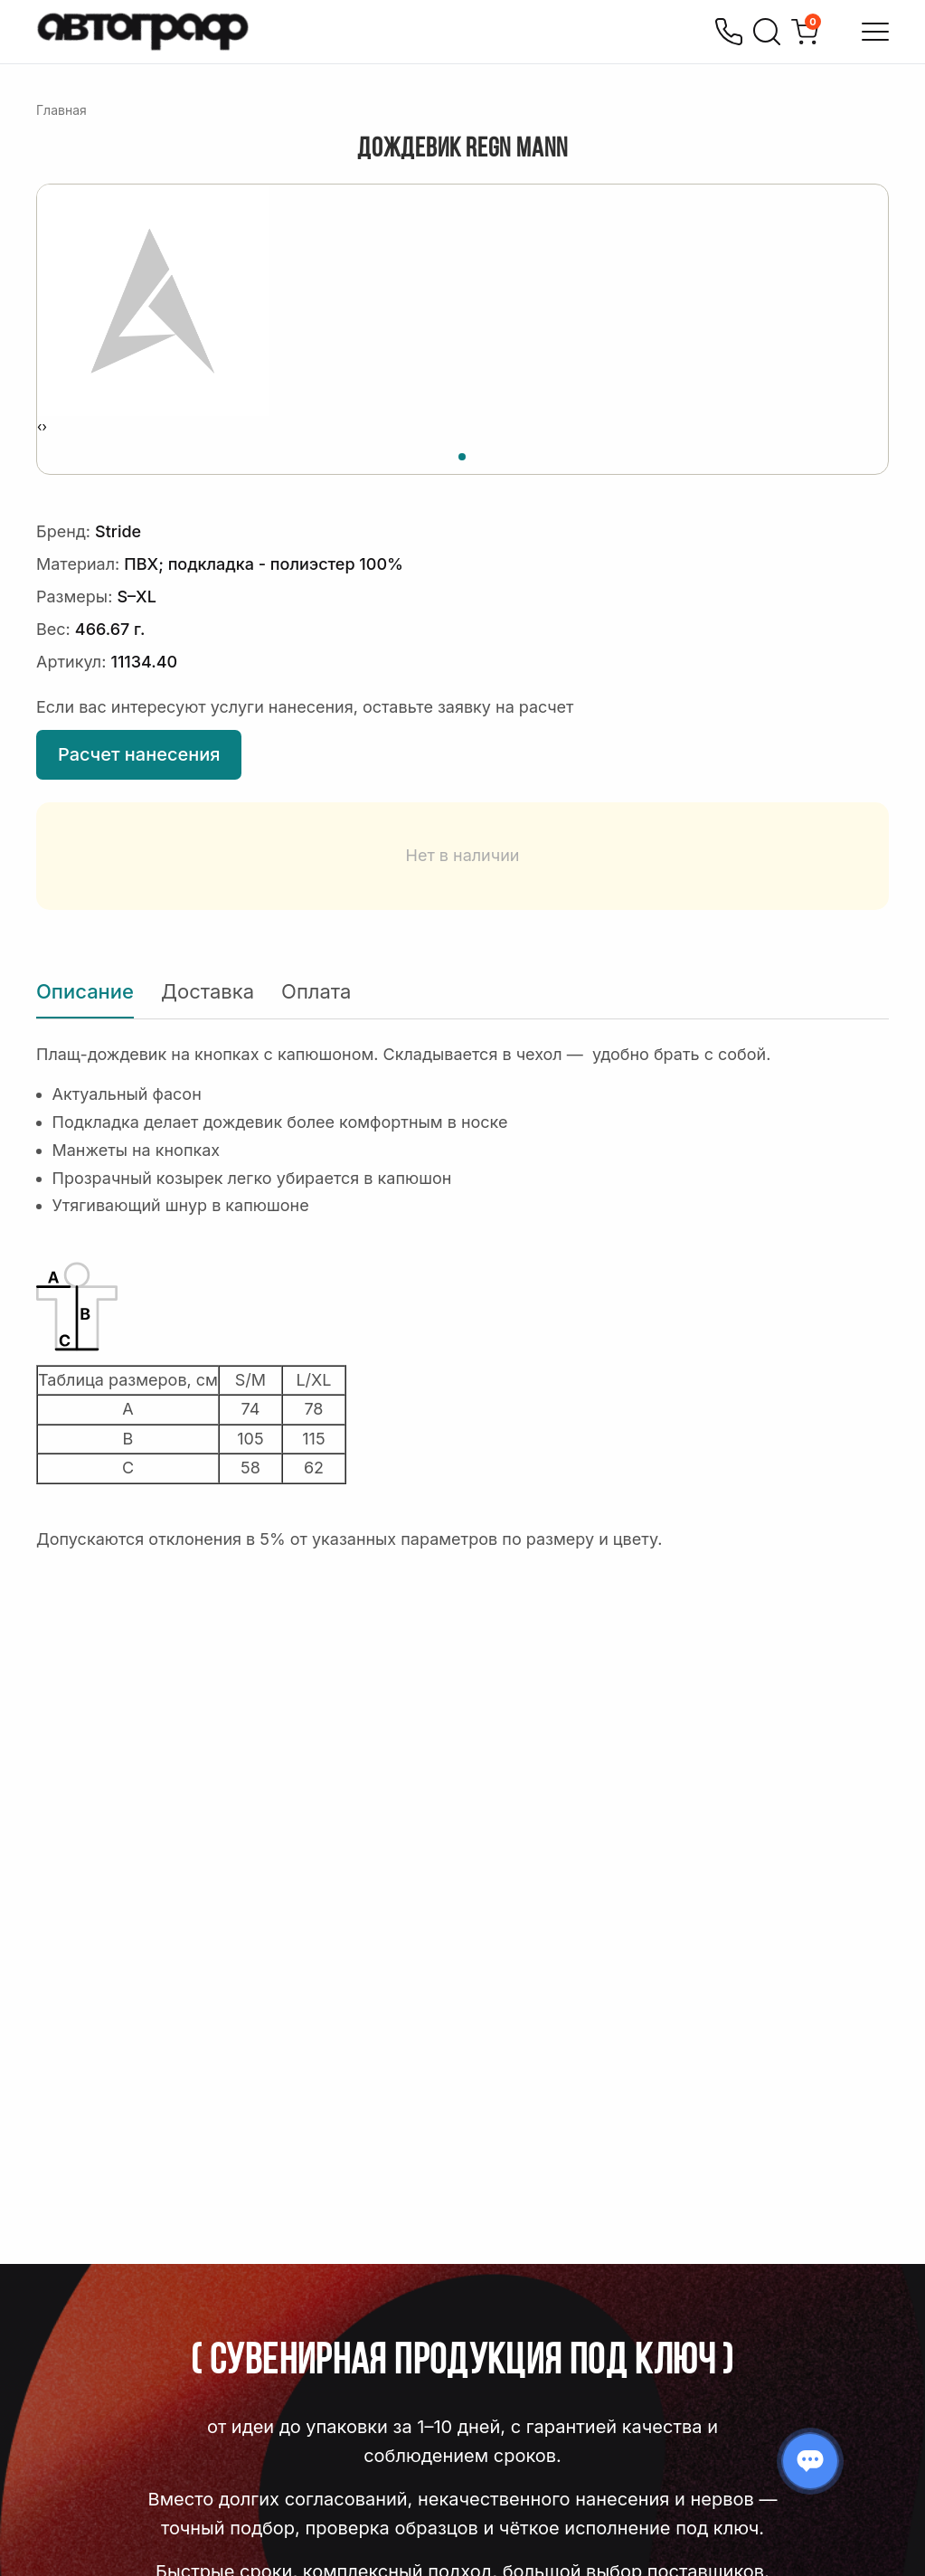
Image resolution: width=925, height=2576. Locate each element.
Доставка (207, 991)
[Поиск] (766, 31)
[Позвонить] (728, 31)
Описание (85, 991)
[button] (462, 454)
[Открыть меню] (875, 32)
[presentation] (39, 427)
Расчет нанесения (139, 754)
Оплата (316, 991)
